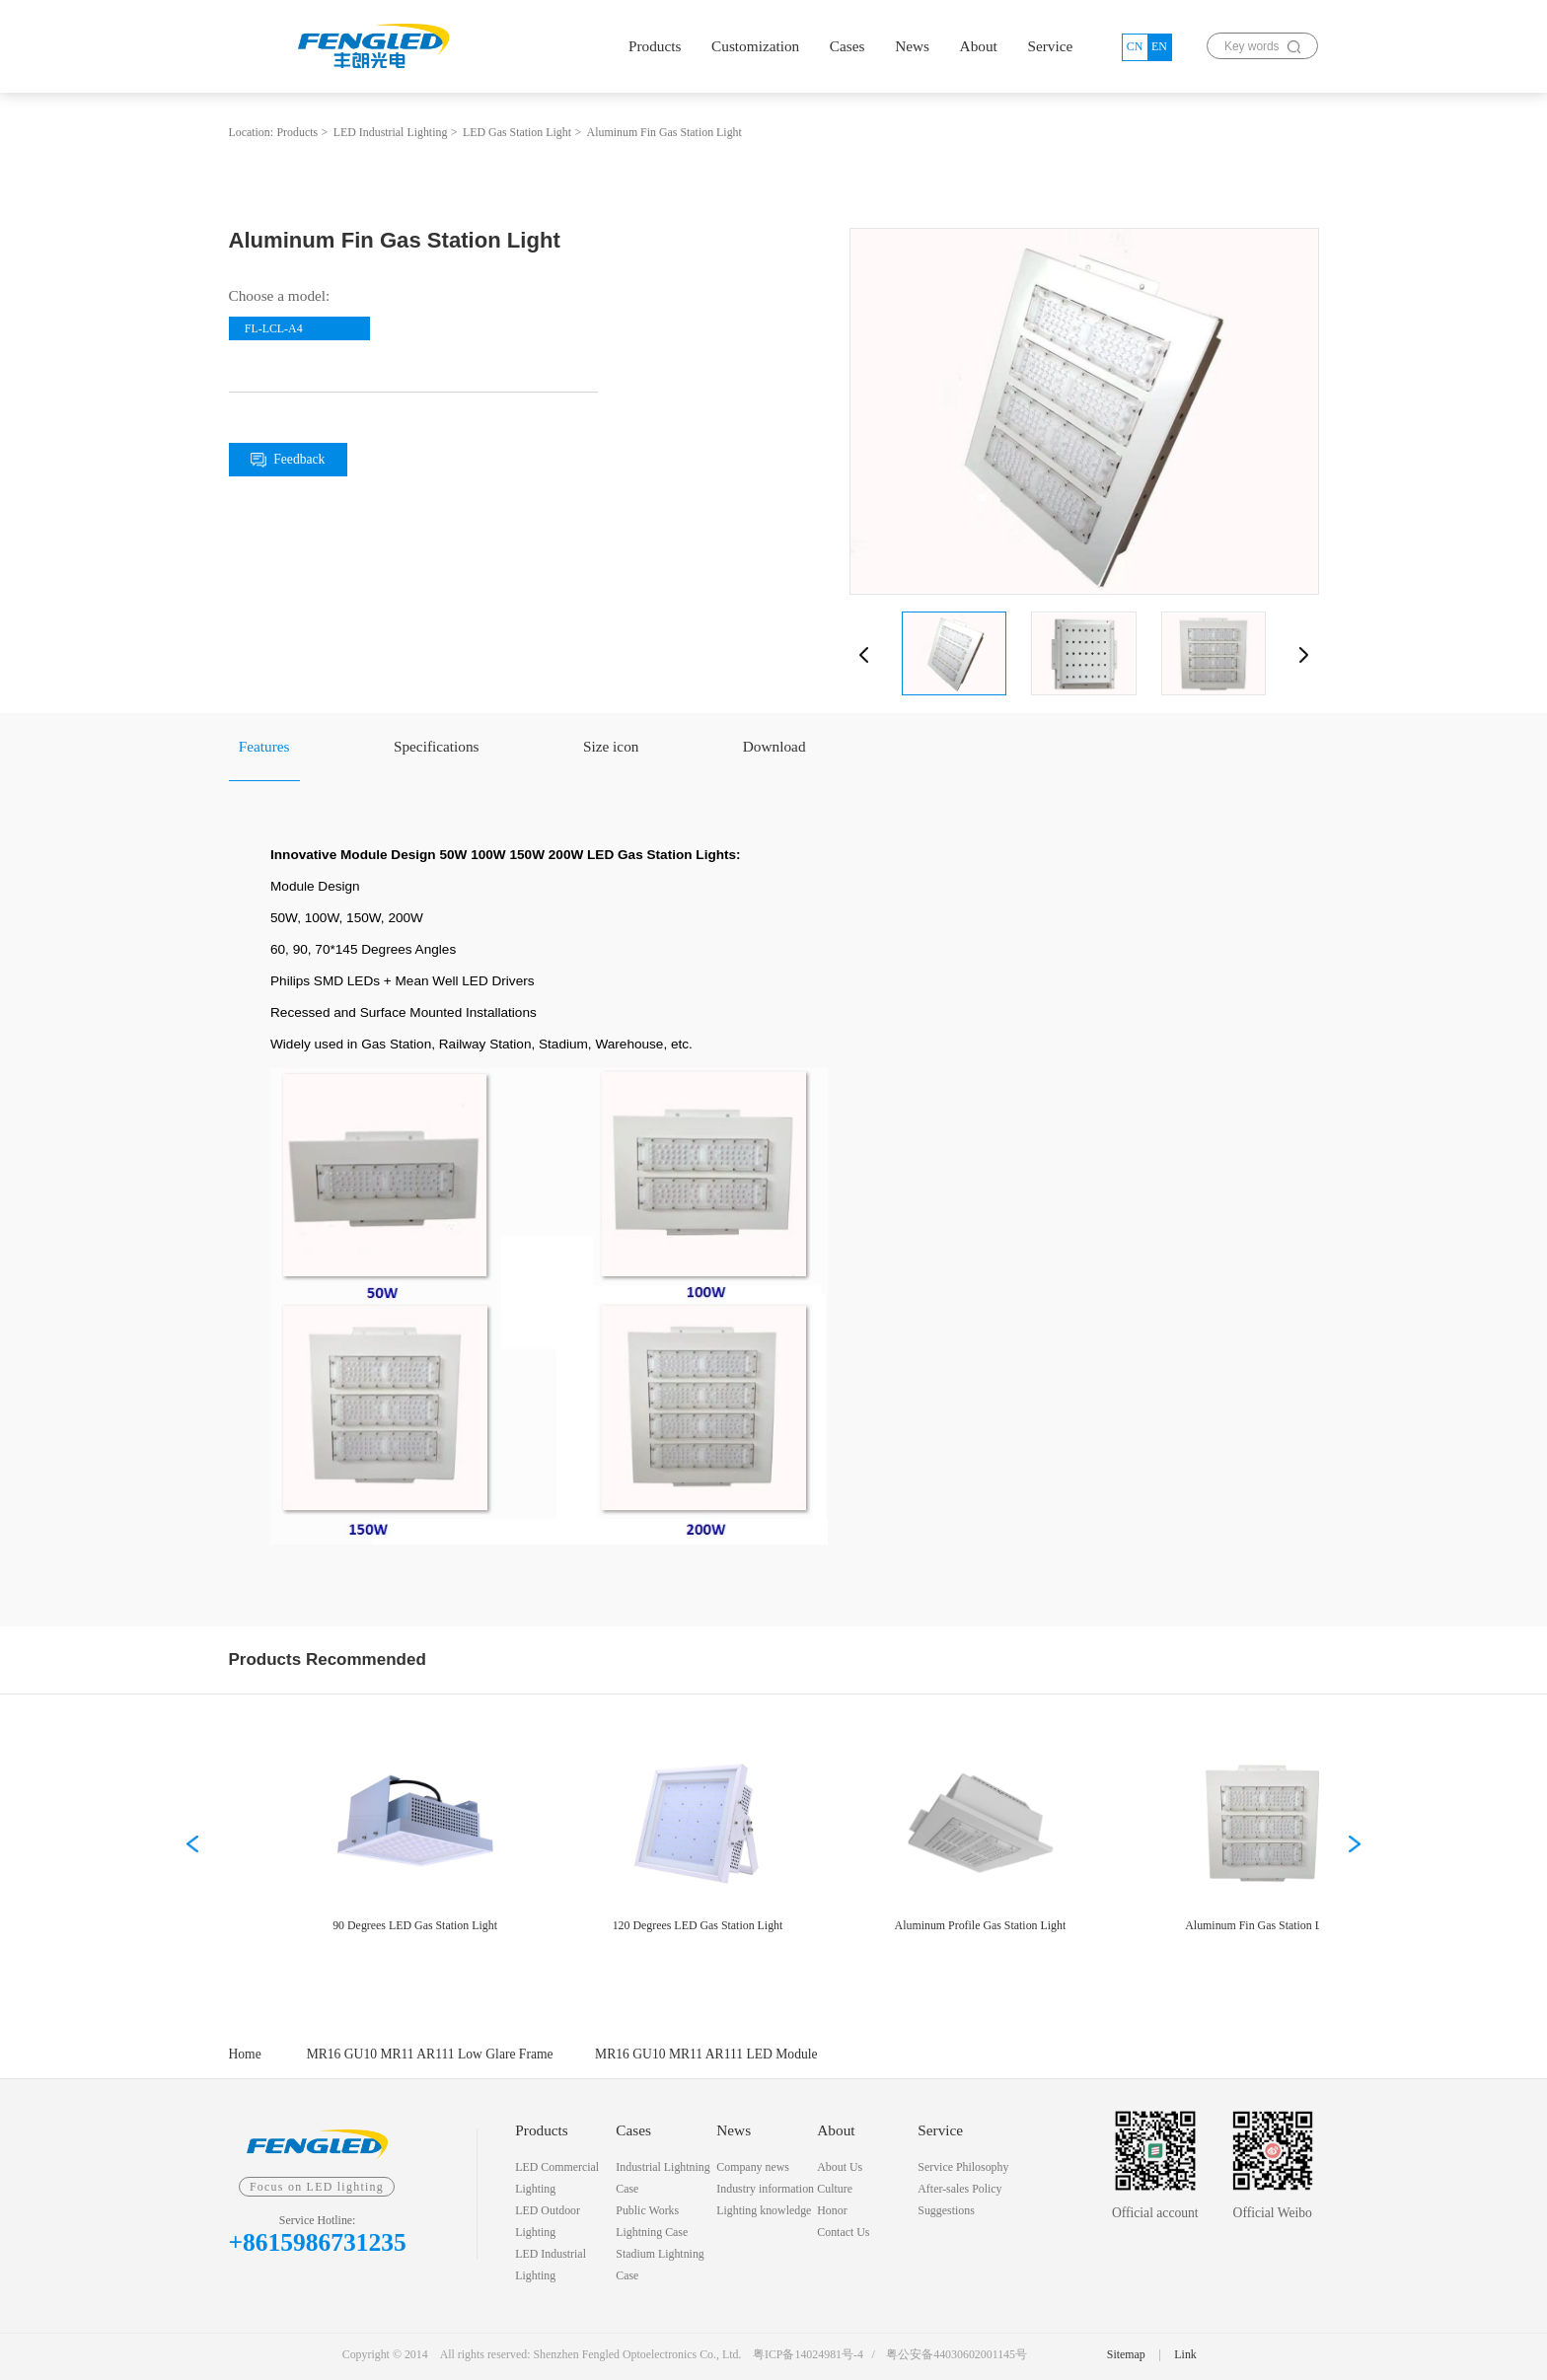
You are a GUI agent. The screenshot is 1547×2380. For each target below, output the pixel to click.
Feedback (288, 459)
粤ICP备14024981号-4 (808, 2354)
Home (245, 2054)
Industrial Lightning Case (662, 2178)
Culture (834, 2189)
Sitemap (1126, 2354)
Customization (755, 45)
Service (1049, 45)
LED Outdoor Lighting (547, 2221)
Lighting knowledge (763, 2210)
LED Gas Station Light (517, 132)
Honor (832, 2210)
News (912, 45)
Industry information (765, 2189)
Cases (847, 45)
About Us (839, 2167)
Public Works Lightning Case (652, 2221)
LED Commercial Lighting (557, 2178)
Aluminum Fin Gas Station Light (664, 132)
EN (1159, 46)
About (978, 45)
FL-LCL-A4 (274, 328)
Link (1185, 2354)
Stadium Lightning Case (660, 2264)
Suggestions (946, 2210)
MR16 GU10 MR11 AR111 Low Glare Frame (430, 2054)
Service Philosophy (963, 2167)
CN (1135, 46)
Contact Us (843, 2232)
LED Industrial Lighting (390, 132)
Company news (752, 2167)
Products (655, 45)
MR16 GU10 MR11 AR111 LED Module (706, 2054)
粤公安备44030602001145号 (956, 2354)
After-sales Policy (959, 2189)
